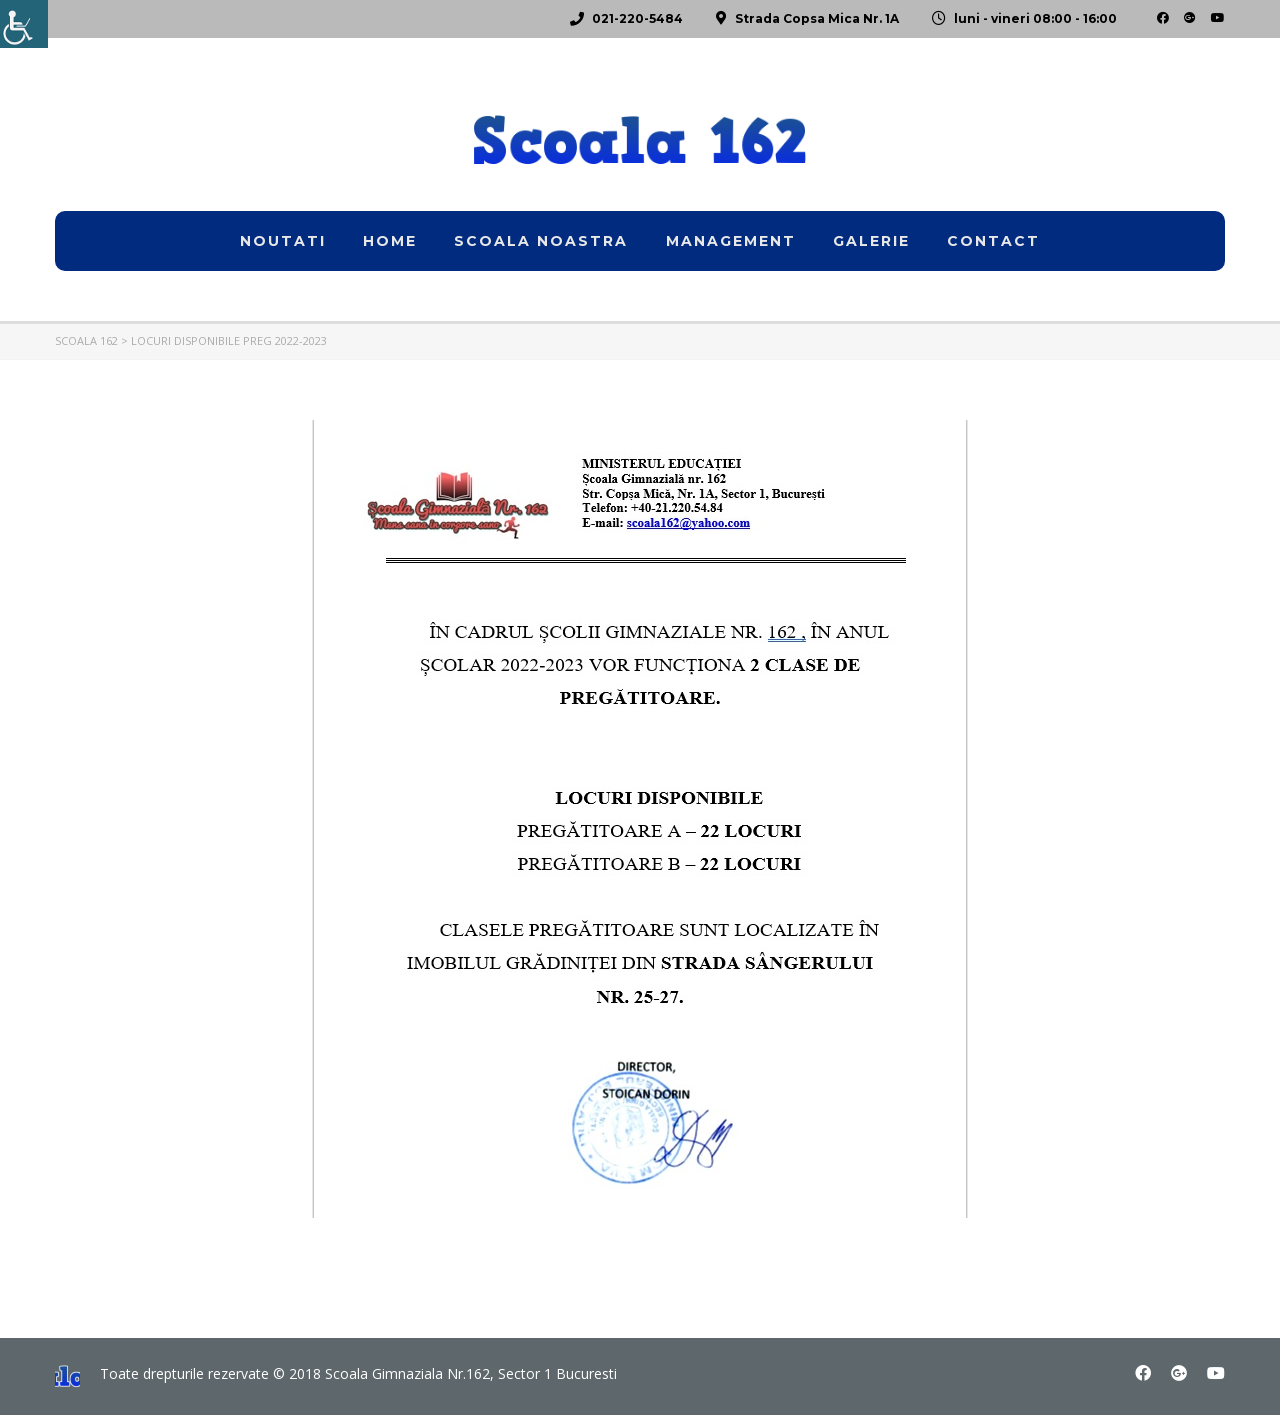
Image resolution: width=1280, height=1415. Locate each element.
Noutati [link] (283, 241)
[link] (24, 24)
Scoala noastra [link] (541, 241)
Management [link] (731, 241)
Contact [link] (993, 241)
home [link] (390, 241)
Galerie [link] (871, 241)
